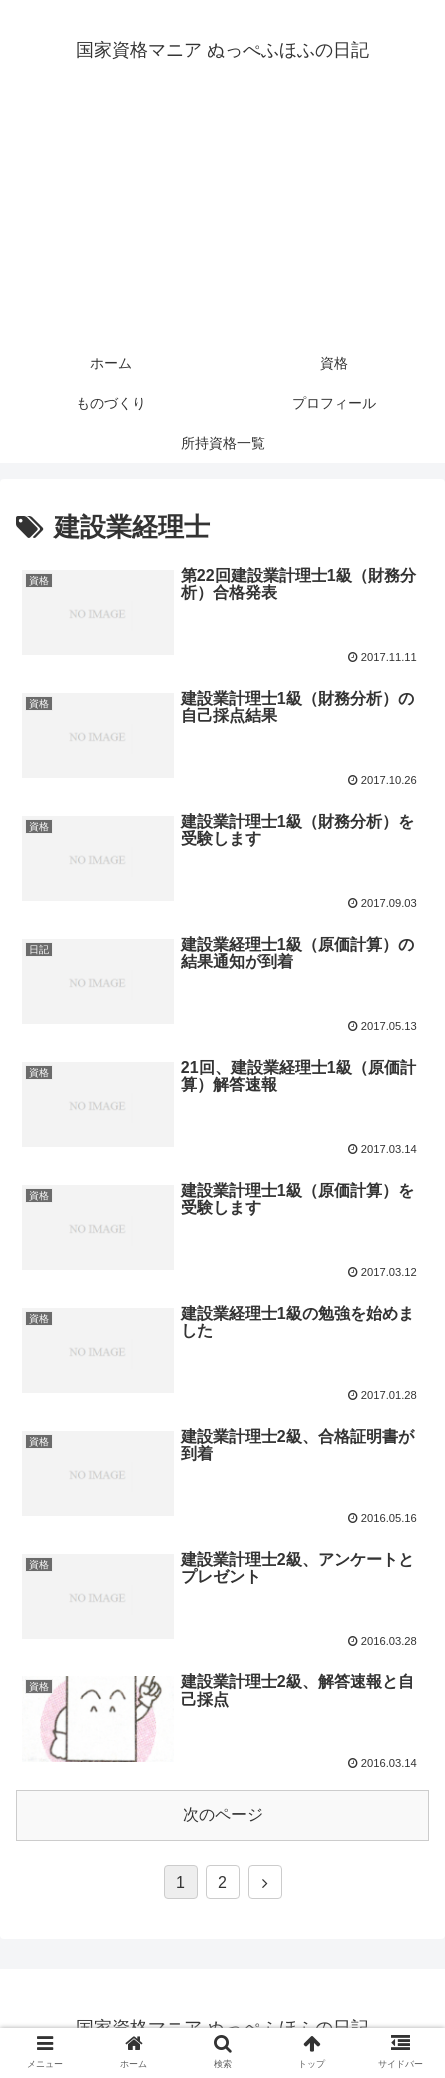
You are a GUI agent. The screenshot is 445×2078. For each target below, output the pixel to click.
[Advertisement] (222, 220)
